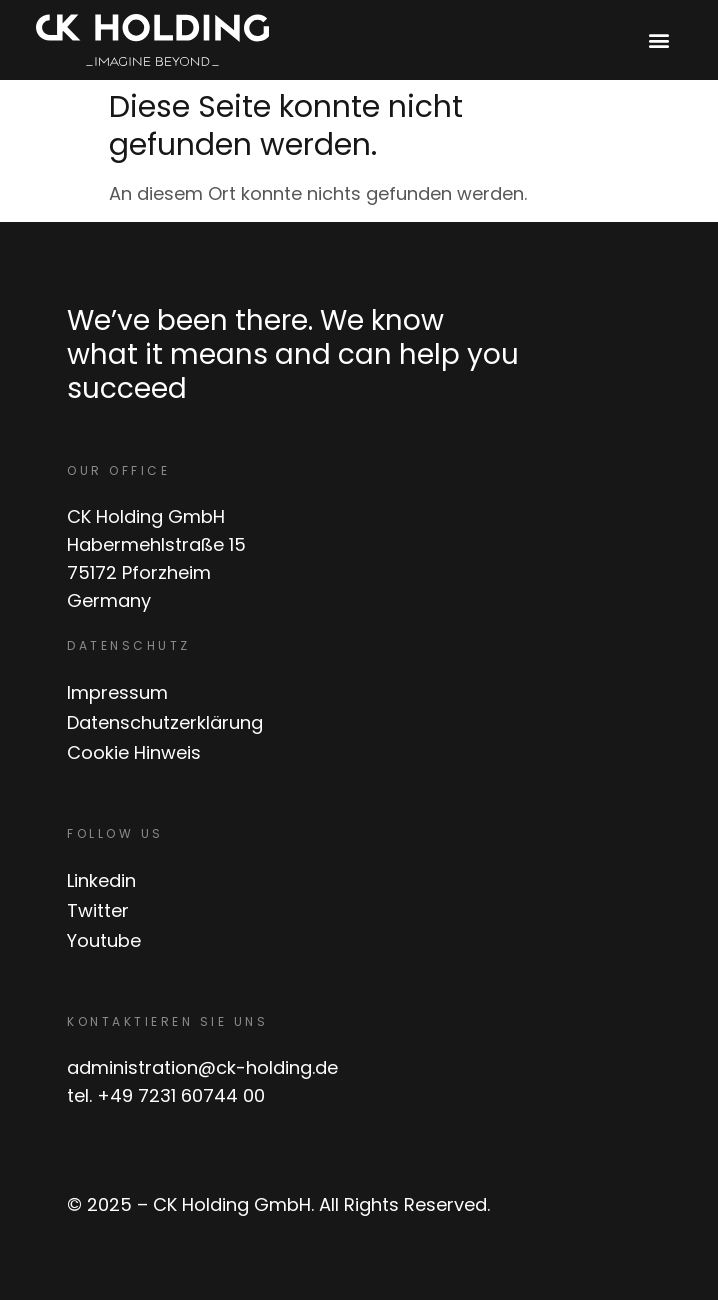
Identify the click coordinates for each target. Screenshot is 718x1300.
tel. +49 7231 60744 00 (166, 1095)
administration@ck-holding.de (202, 1067)
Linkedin (101, 880)
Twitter (98, 910)
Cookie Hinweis (134, 752)
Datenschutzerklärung (165, 722)
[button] (659, 40)
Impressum (117, 692)
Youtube (104, 940)
